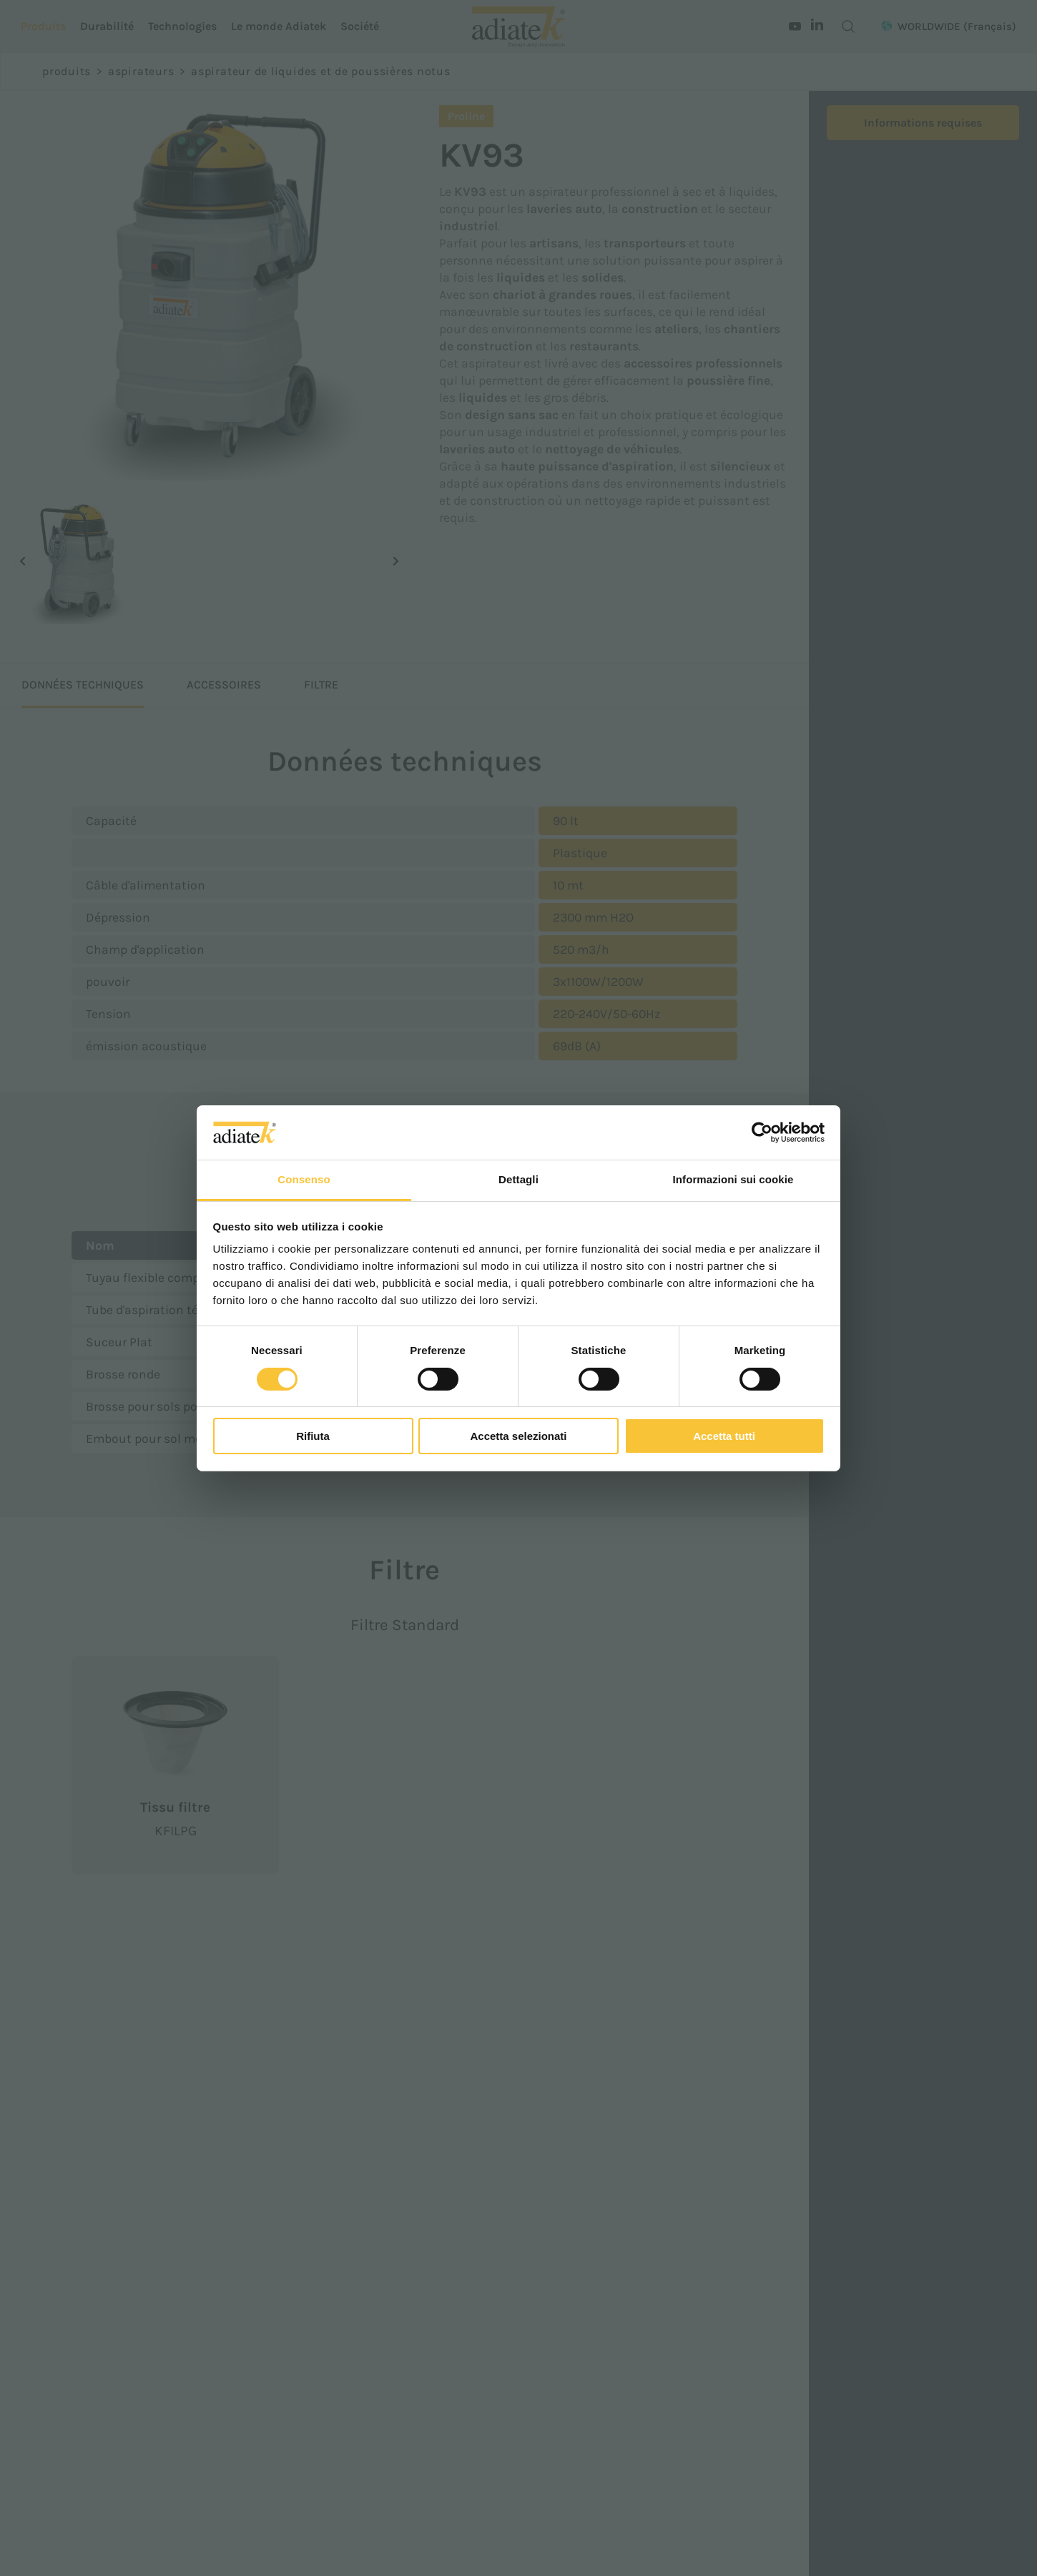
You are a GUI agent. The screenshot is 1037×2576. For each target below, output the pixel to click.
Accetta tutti (724, 1436)
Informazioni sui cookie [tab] (733, 1179)
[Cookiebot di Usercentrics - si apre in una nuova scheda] (762, 1132)
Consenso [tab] (303, 1179)
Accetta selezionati (518, 1436)
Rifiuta (313, 1436)
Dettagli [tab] (518, 1179)
